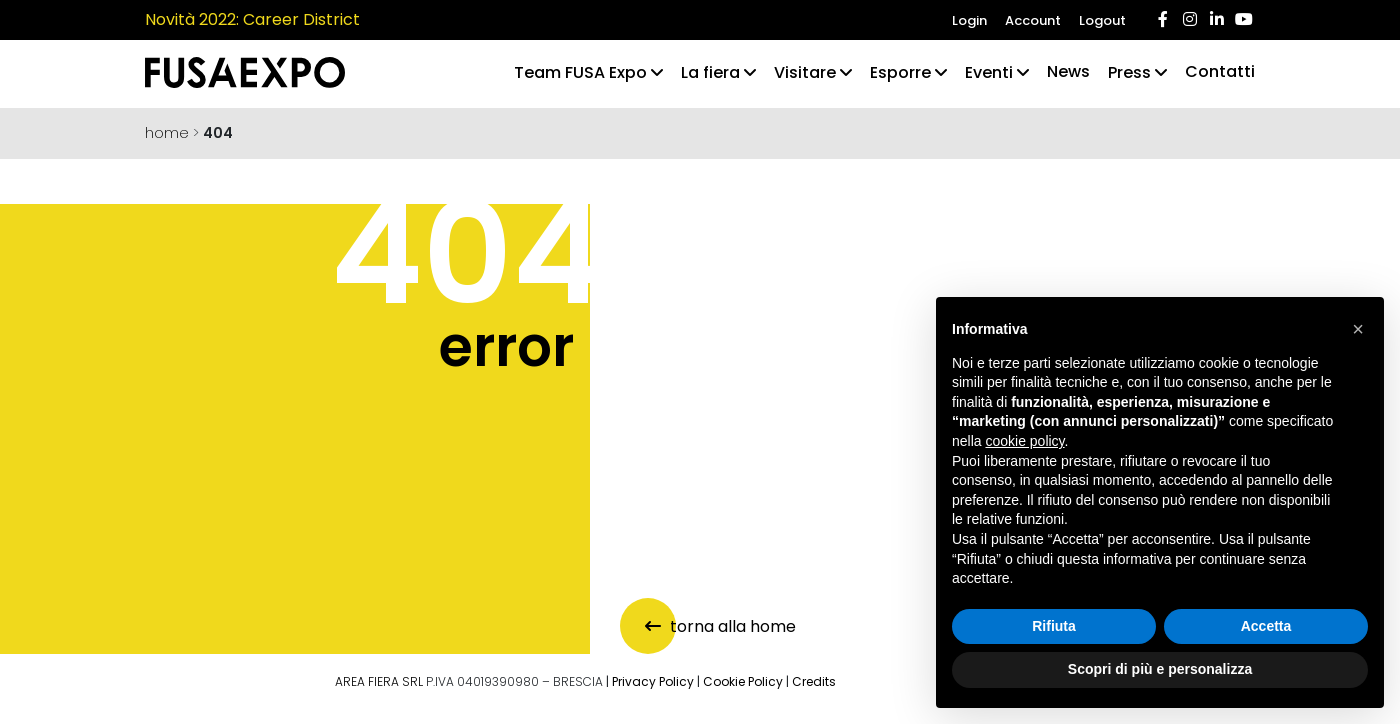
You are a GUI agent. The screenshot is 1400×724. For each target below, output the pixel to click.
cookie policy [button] (1024, 441)
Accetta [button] (1266, 626)
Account (1033, 20)
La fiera (710, 72)
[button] (1358, 329)
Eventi (989, 72)
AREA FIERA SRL (379, 681)
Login (969, 20)
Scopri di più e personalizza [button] (1160, 669)
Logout (1102, 20)
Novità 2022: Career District (252, 19)
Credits (814, 681)
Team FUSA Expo (580, 72)
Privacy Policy (653, 681)
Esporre (900, 72)
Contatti (1220, 71)
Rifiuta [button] (1054, 626)
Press (1129, 72)
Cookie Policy (743, 681)
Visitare (805, 72)
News (1068, 71)
